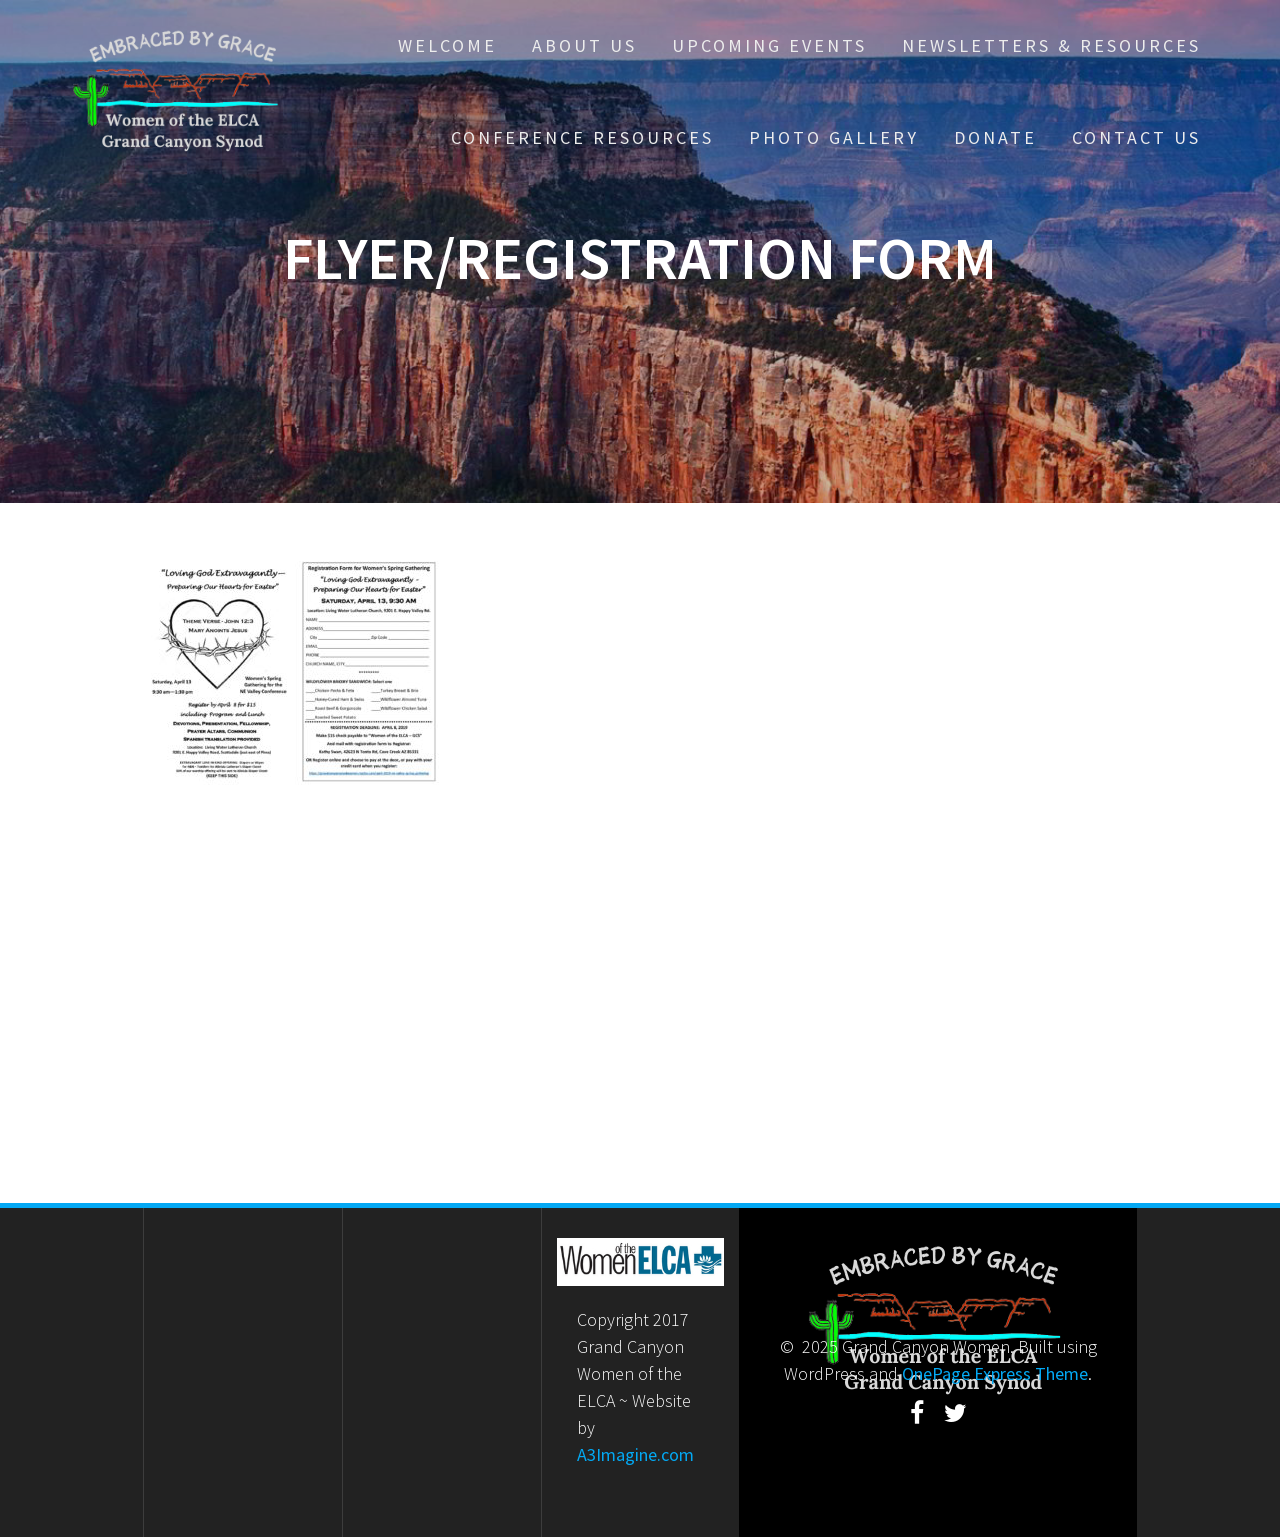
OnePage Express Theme (995, 1373)
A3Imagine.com (635, 1454)
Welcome (447, 45)
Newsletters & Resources (1051, 45)
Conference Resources (582, 137)
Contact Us (1136, 137)
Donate (995, 137)
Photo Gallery (834, 137)
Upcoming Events (769, 45)
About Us (584, 45)
